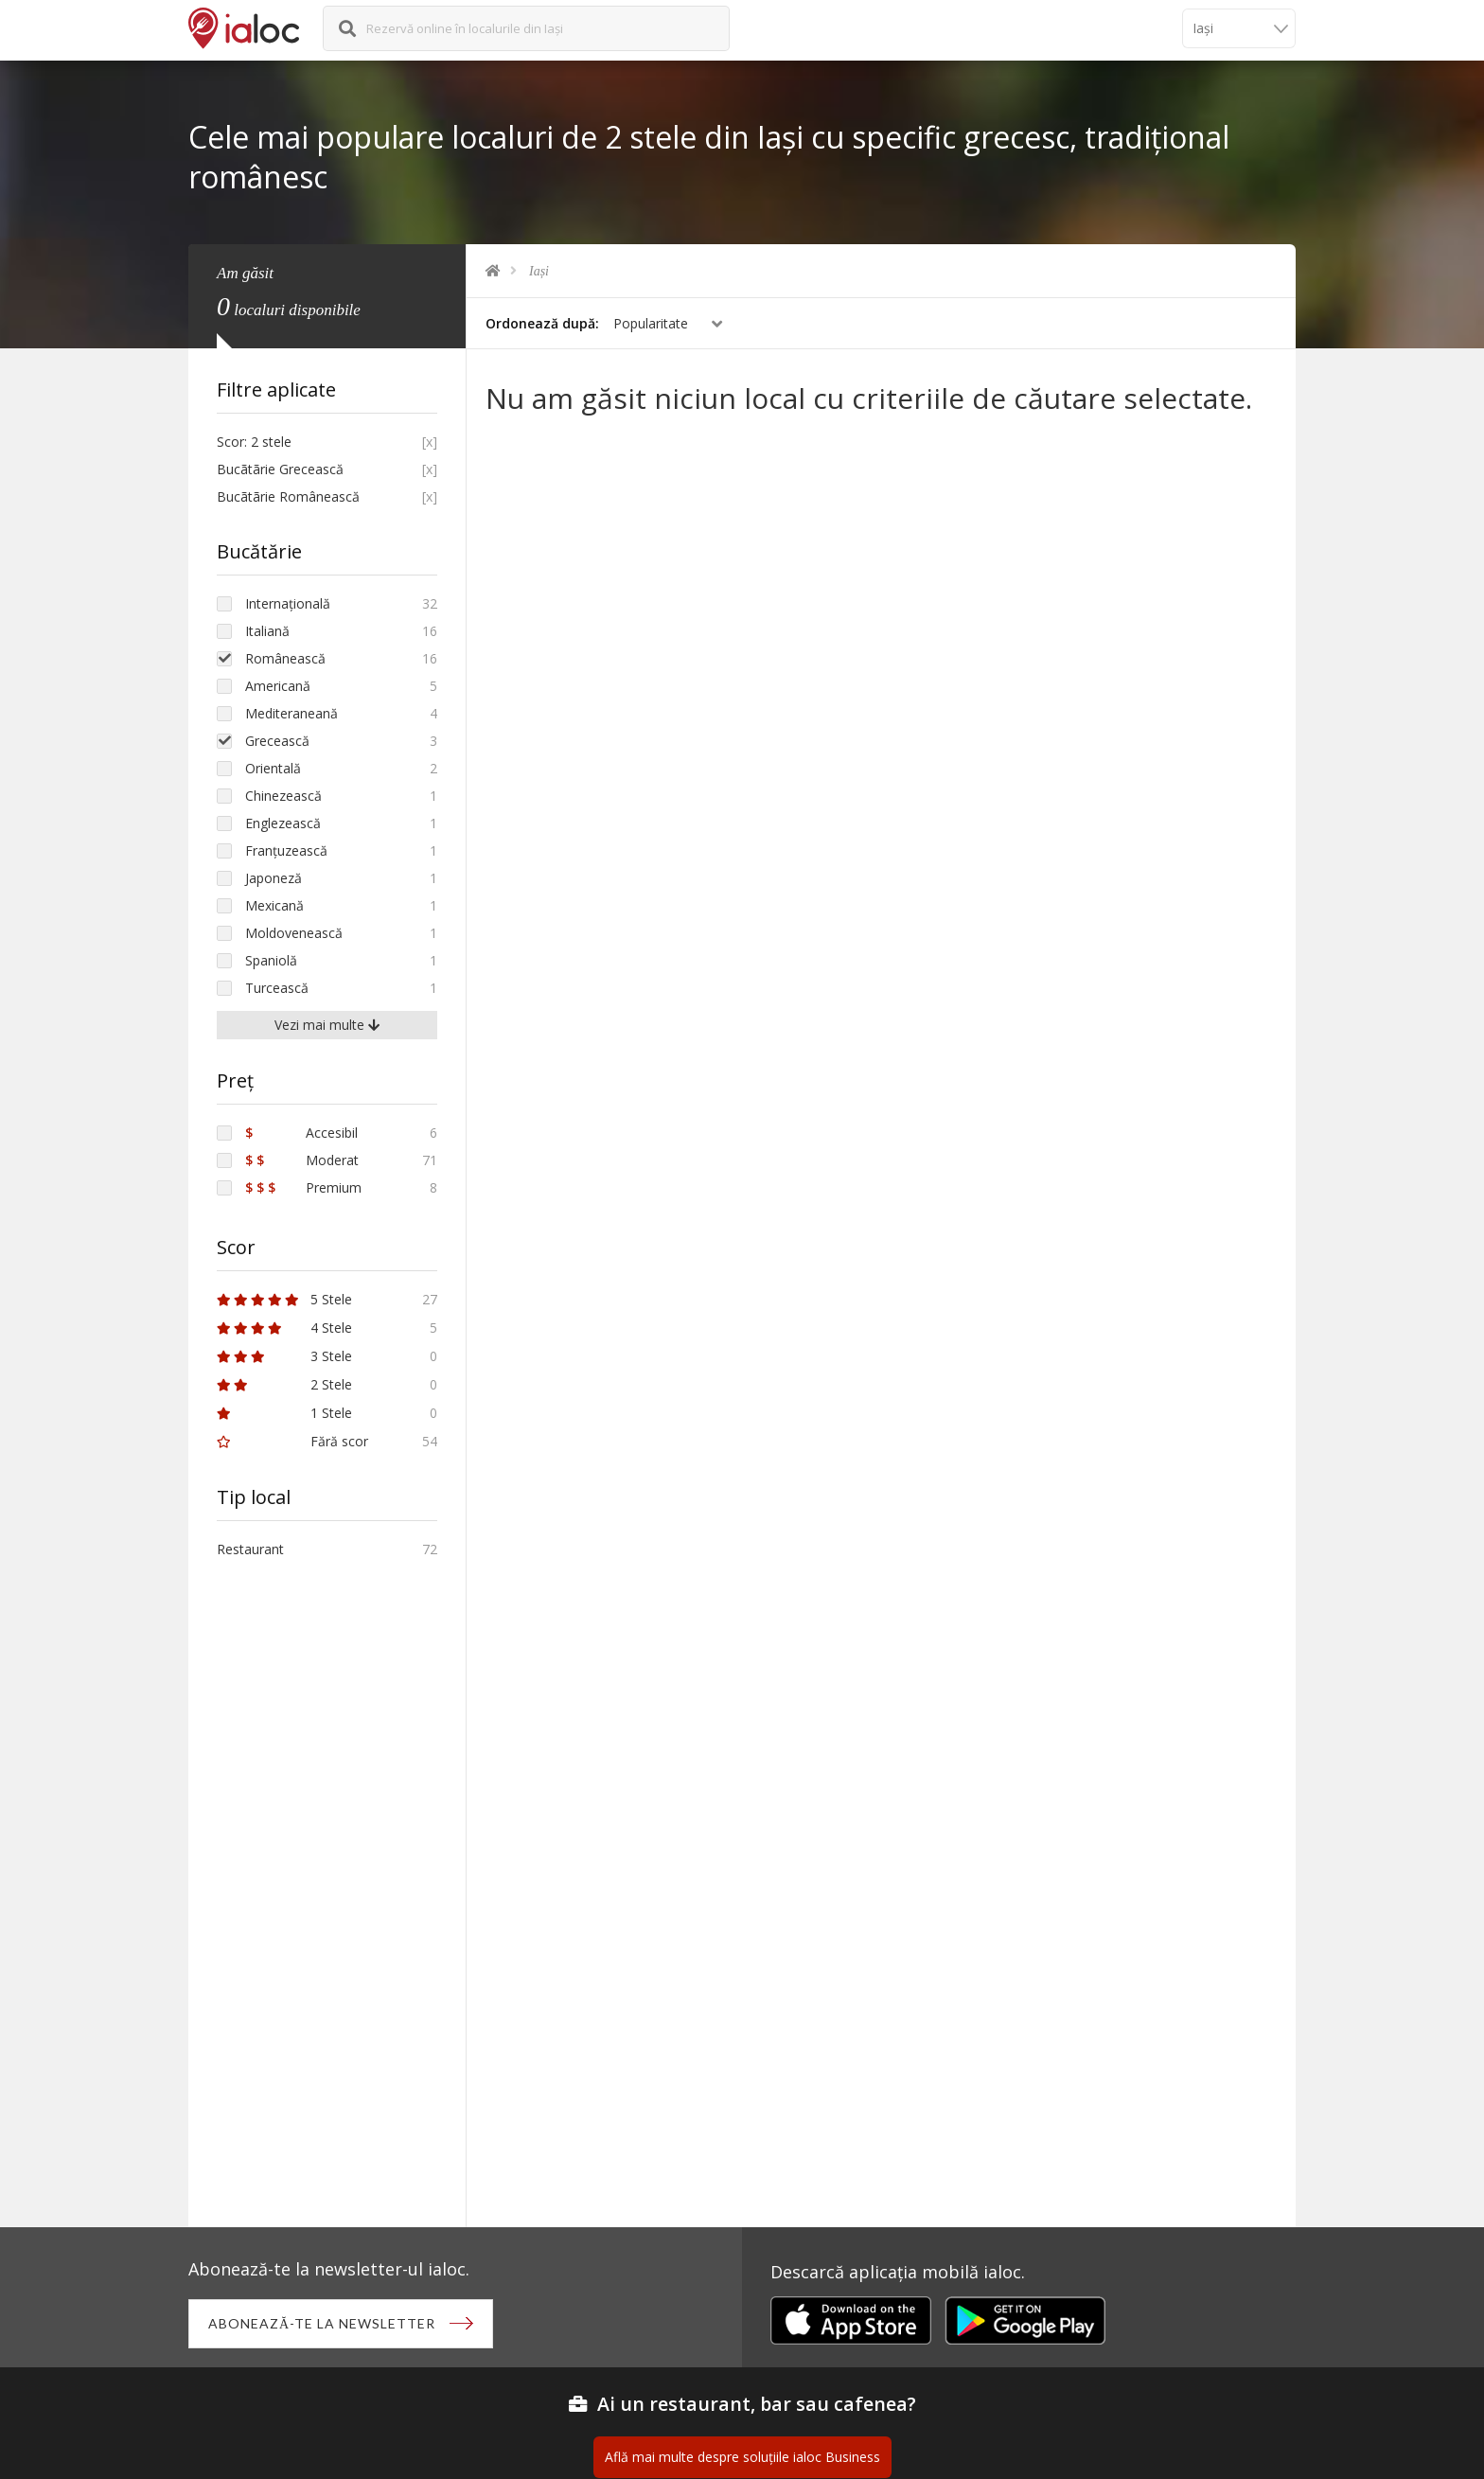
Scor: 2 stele (254, 442)
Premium (303, 1187)
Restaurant (250, 1549)
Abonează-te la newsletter (321, 2323)
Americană (277, 686)
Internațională (287, 603)
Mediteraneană (291, 713)
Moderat (302, 1160)
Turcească (277, 988)
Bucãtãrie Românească (288, 496)
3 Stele (284, 1356)
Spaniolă (271, 960)
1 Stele (284, 1413)
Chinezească (283, 796)
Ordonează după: (542, 323)
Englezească (283, 823)
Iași (539, 271)
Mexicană (274, 905)
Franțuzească (286, 850)
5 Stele (284, 1299)
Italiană (267, 631)
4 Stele (284, 1328)
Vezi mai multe (327, 1025)
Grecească (277, 741)
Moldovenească (294, 933)
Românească (285, 658)
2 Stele (284, 1384)
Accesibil (301, 1133)
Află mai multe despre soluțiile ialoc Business (742, 2457)
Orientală (273, 768)
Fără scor (292, 1441)
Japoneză (273, 878)
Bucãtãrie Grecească (280, 469)
